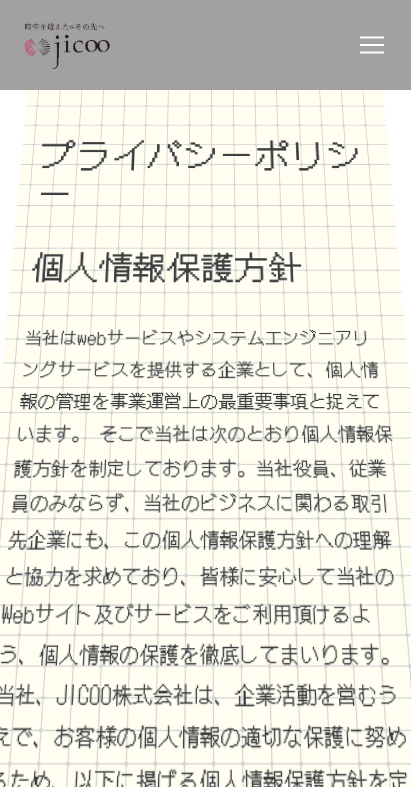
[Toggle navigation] (372, 45)
